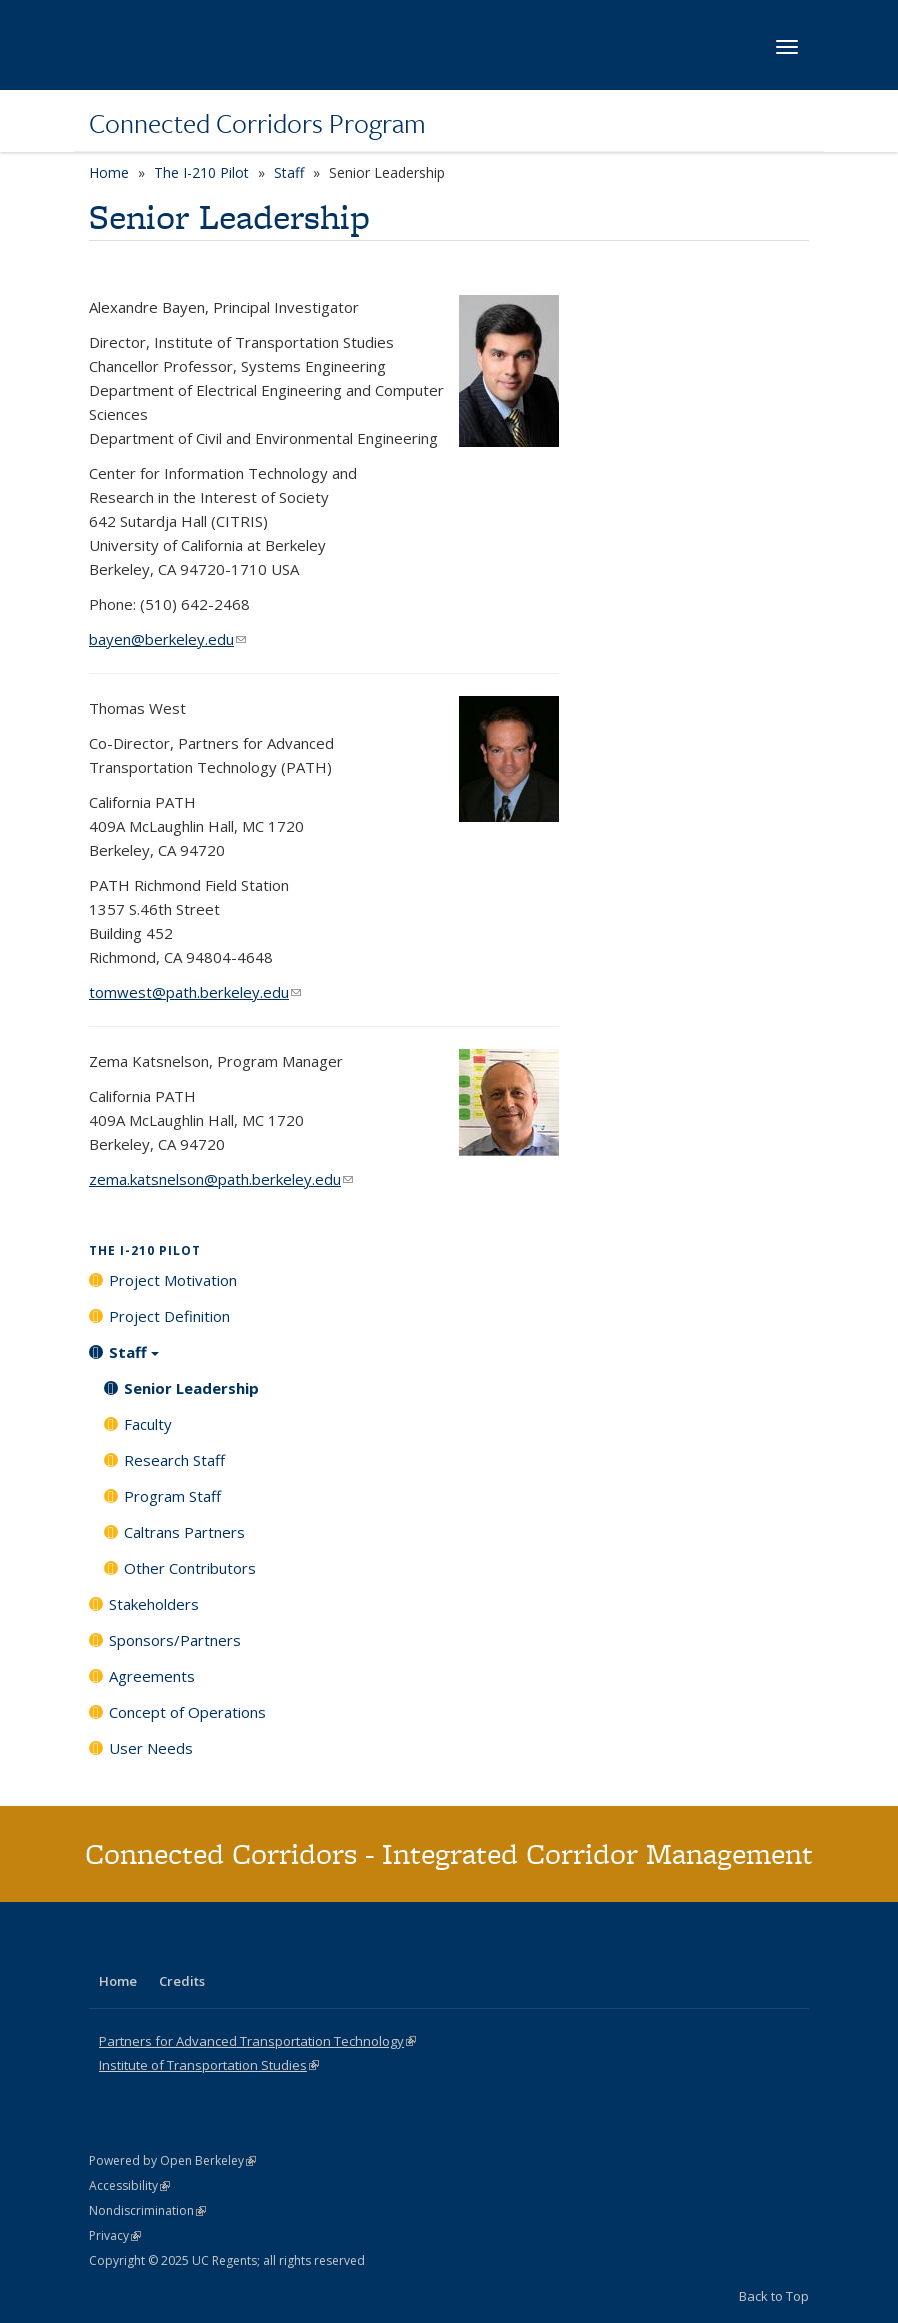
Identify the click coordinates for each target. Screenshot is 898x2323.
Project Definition (169, 1316)
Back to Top (774, 2296)
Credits (182, 1981)
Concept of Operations (187, 1712)
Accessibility (129, 2185)
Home (109, 172)
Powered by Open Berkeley (172, 2160)
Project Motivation (173, 1280)
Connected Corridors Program (257, 123)
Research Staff (174, 1460)
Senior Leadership (191, 1388)
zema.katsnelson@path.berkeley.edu (221, 1179)
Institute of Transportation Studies (209, 2065)
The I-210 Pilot (201, 172)
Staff (289, 172)
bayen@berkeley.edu (167, 639)
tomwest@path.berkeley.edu (195, 992)
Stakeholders (154, 1604)
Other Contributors (190, 1568)
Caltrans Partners (184, 1532)
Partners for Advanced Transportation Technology (257, 2041)
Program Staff (172, 1496)
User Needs (151, 1748)
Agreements (152, 1676)
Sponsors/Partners (175, 1640)
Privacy (115, 2235)
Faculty (148, 1424)
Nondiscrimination (147, 2210)
